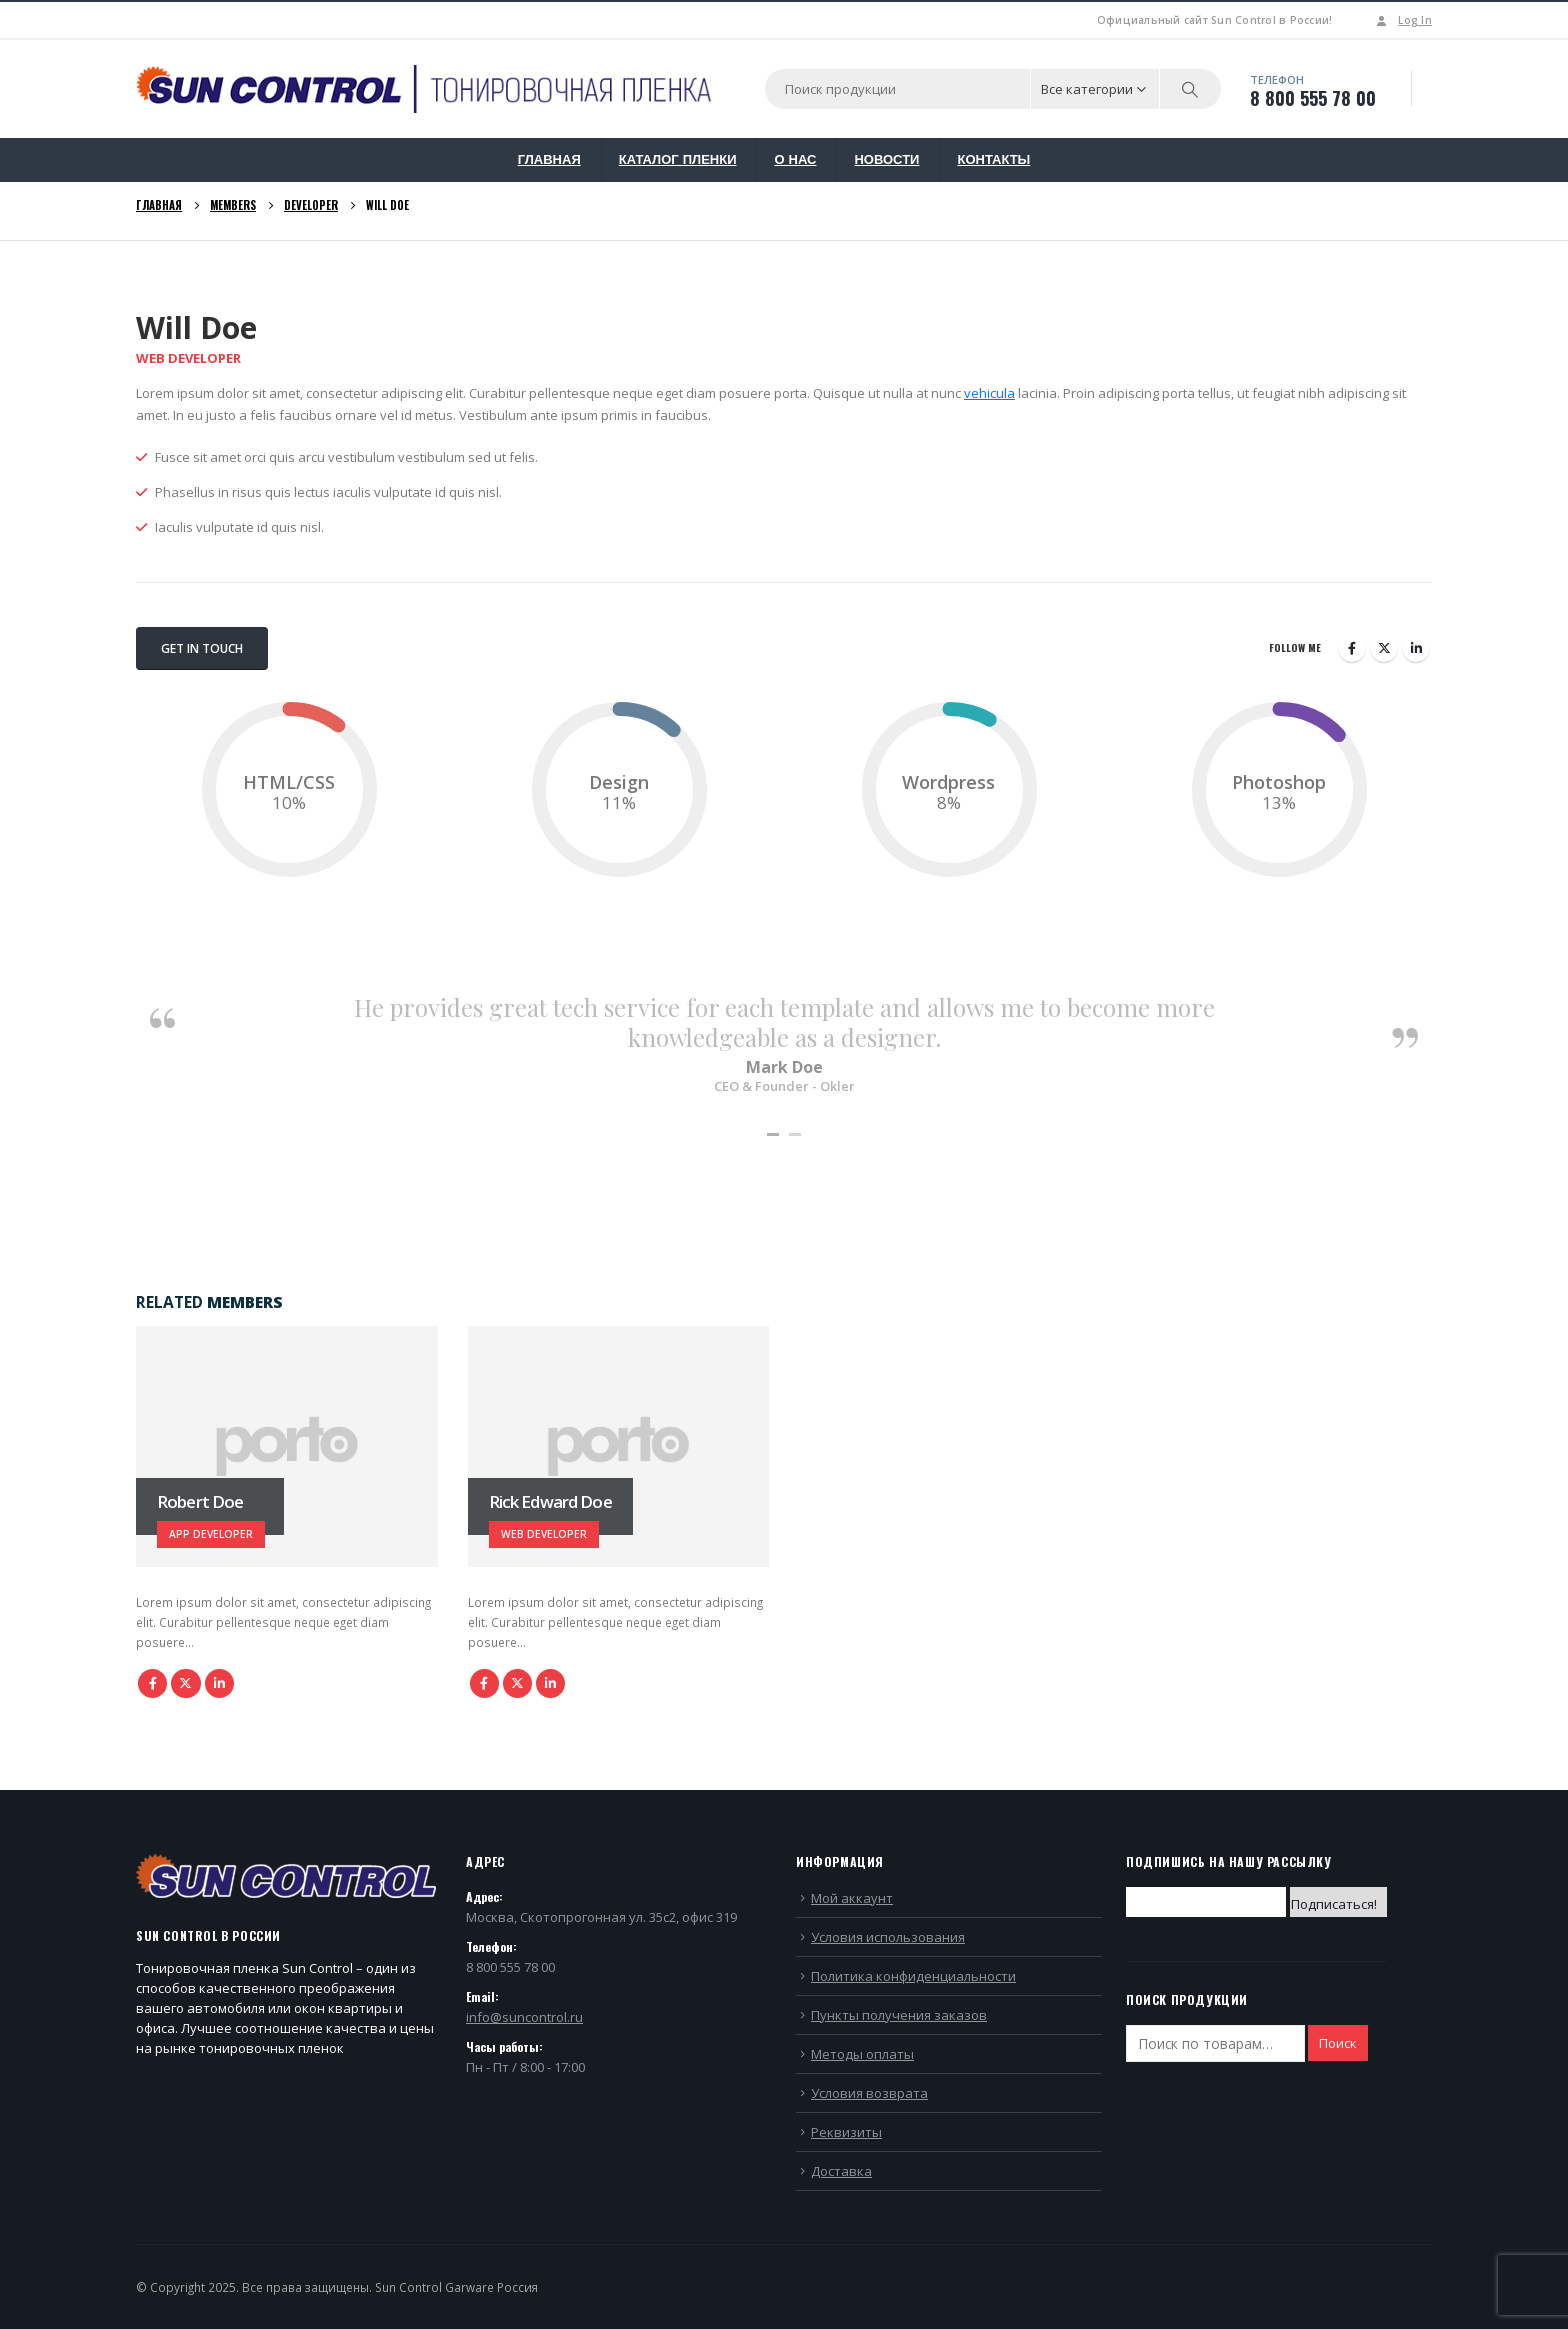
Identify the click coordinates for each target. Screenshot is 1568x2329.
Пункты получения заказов (899, 2015)
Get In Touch (202, 648)
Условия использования (888, 1937)
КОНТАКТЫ (993, 159)
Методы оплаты (862, 2054)
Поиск (1338, 2043)
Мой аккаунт (852, 1898)
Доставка (841, 2171)
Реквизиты (846, 2132)
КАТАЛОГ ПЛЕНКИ (678, 159)
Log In (1402, 20)
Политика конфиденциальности (913, 1976)
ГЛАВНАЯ (549, 159)
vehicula (989, 393)
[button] (773, 1134)
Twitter (1384, 648)
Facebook (1352, 648)
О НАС (795, 159)
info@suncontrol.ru (524, 2017)
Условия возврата (869, 2093)
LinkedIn (1416, 648)
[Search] (1191, 89)
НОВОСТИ (886, 159)
